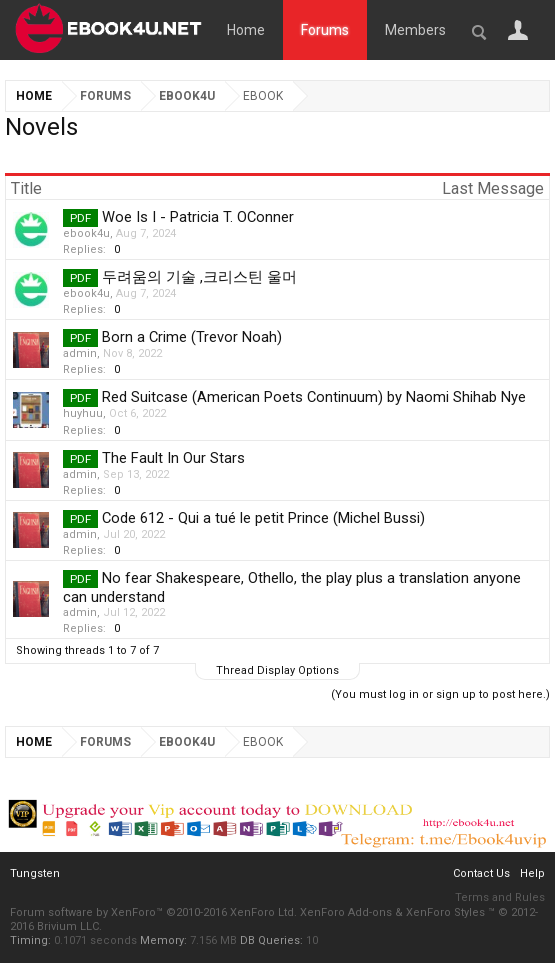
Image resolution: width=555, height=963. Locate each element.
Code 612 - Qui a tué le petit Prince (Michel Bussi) (263, 518)
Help (532, 873)
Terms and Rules (500, 897)
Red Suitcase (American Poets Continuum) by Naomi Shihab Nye (314, 397)
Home (246, 30)
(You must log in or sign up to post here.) (440, 694)
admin (80, 353)
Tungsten (35, 873)
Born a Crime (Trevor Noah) (192, 337)
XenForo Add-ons (346, 912)
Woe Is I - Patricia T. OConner (198, 217)
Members (415, 30)
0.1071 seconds (95, 940)
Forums (325, 30)
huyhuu (83, 413)
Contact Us (481, 873)
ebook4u (86, 233)
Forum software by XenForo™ (153, 912)
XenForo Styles (445, 912)
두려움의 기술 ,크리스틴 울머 (199, 277)
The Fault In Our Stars (173, 458)
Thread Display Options (277, 670)
